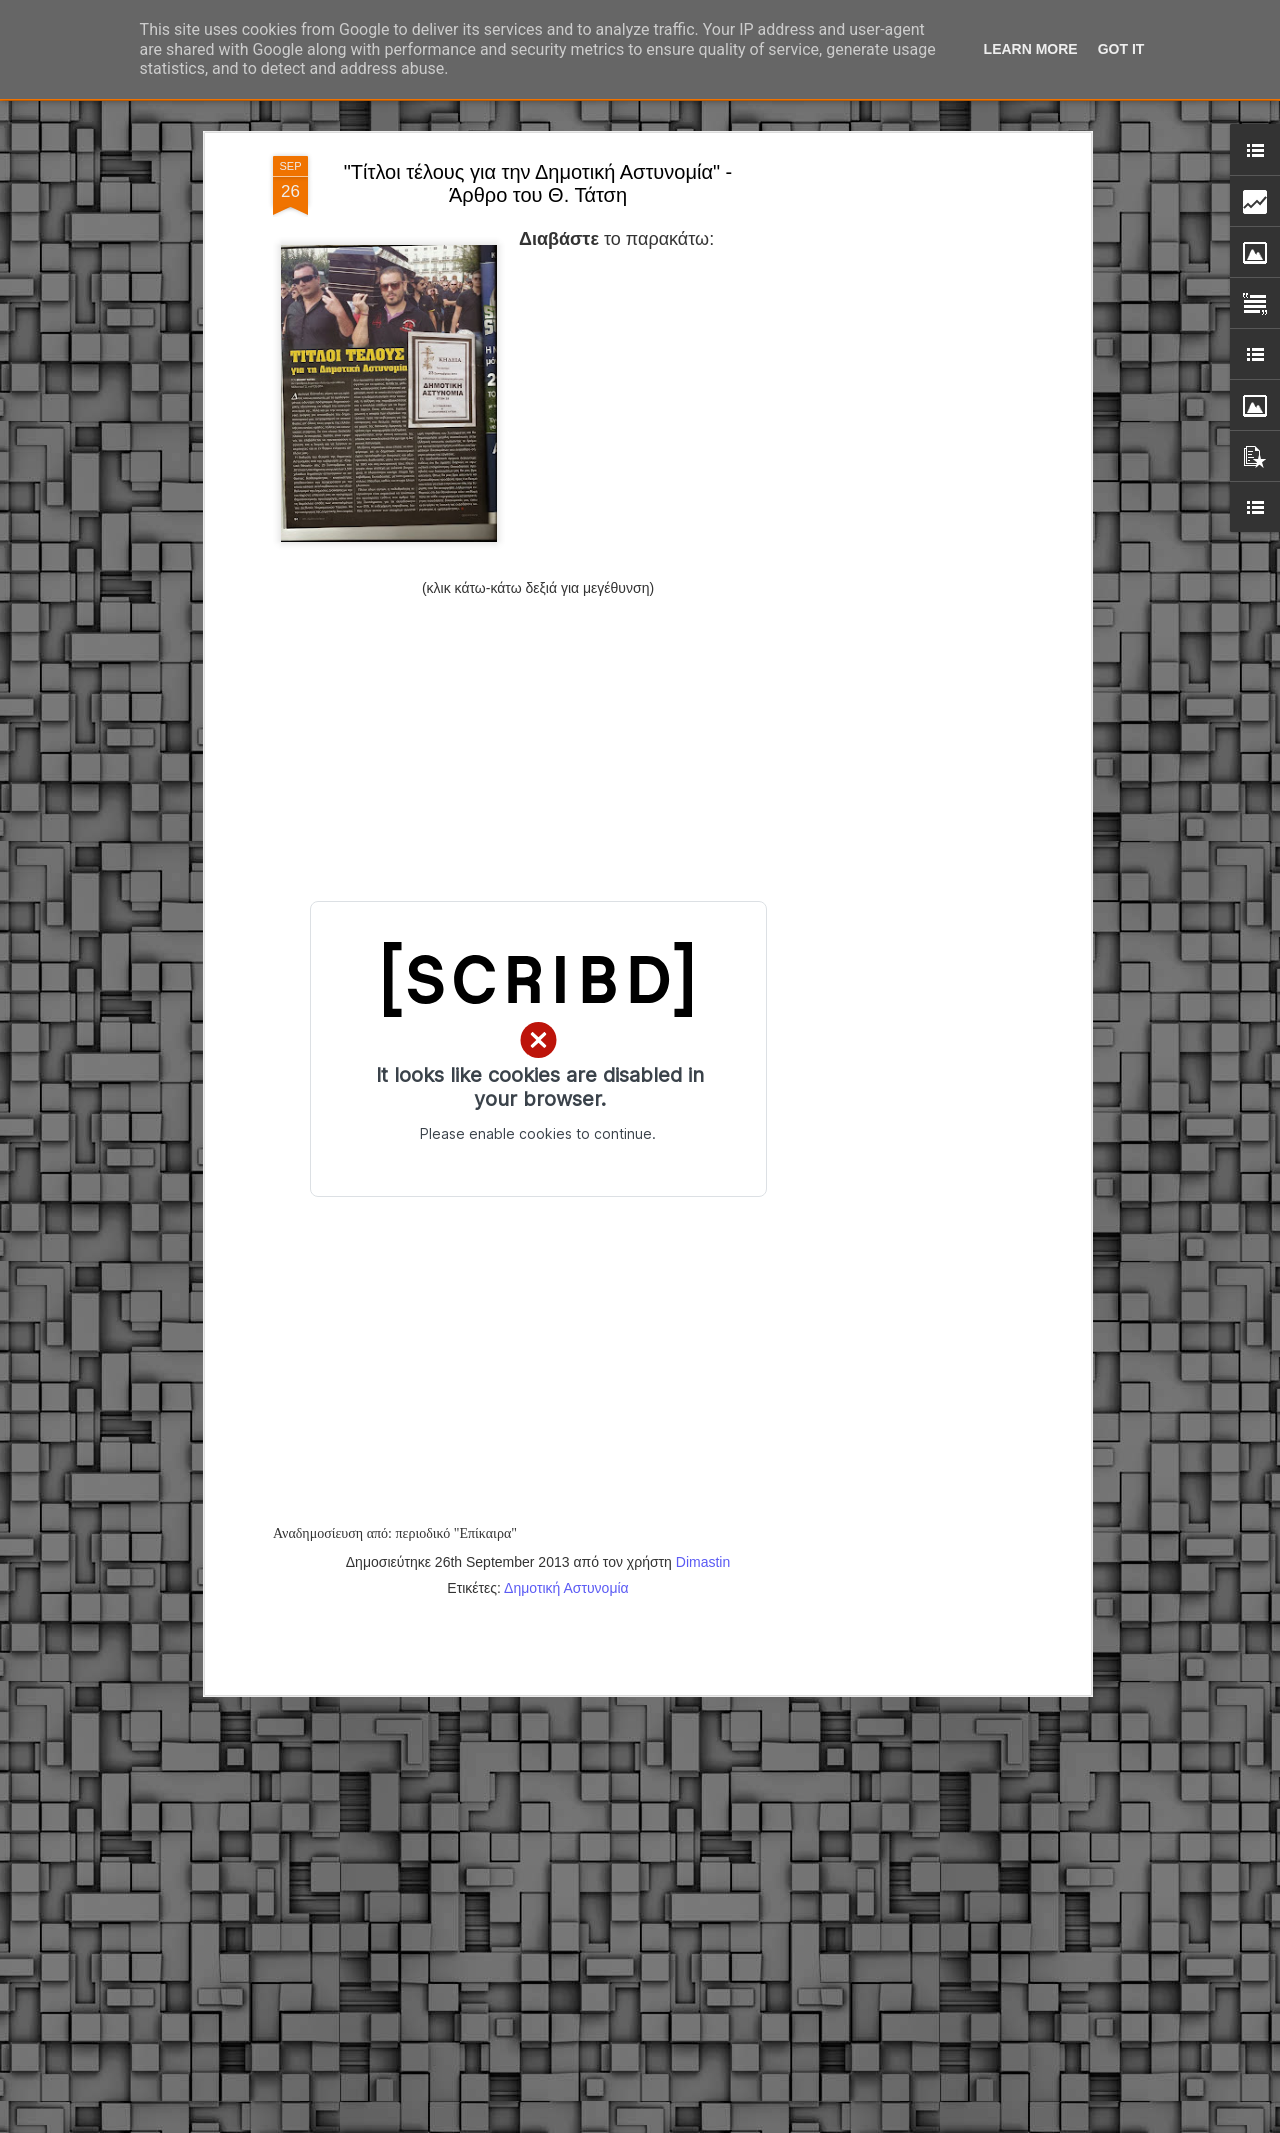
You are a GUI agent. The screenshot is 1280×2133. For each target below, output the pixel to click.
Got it (1121, 49)
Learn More (1031, 49)
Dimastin (703, 1373)
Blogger (774, 2122)
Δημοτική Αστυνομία (566, 1399)
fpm (703, 2122)
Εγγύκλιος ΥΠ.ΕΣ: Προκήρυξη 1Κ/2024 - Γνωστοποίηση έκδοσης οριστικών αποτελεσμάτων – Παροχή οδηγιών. (625, 1901)
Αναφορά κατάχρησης (853, 2122)
